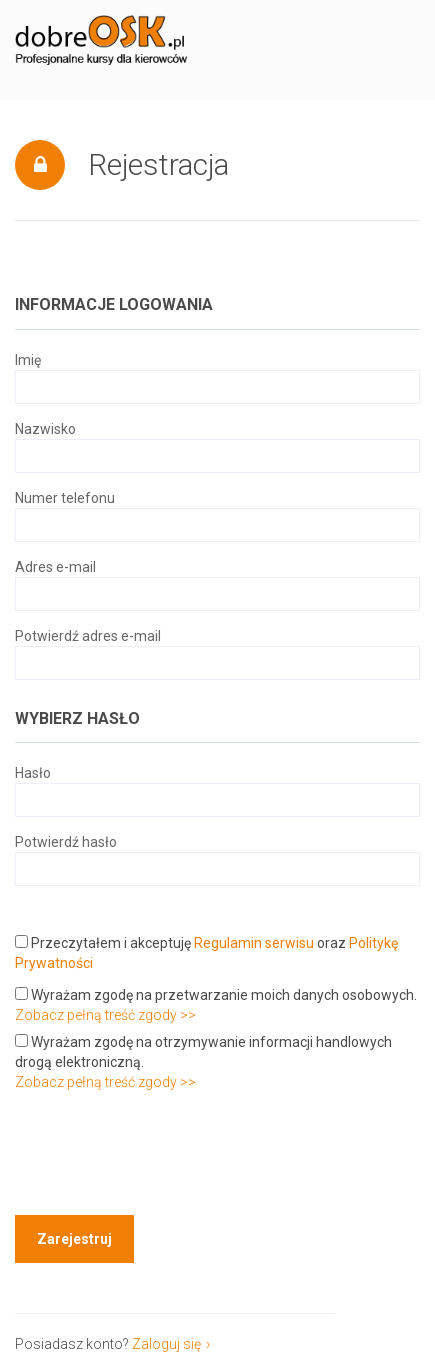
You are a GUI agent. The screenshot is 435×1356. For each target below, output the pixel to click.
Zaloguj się (166, 1344)
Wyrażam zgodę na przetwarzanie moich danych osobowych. (216, 995)
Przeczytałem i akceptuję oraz (206, 953)
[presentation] (167, 1156)
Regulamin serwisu (254, 943)
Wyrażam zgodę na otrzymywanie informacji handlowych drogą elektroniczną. (203, 1052)
